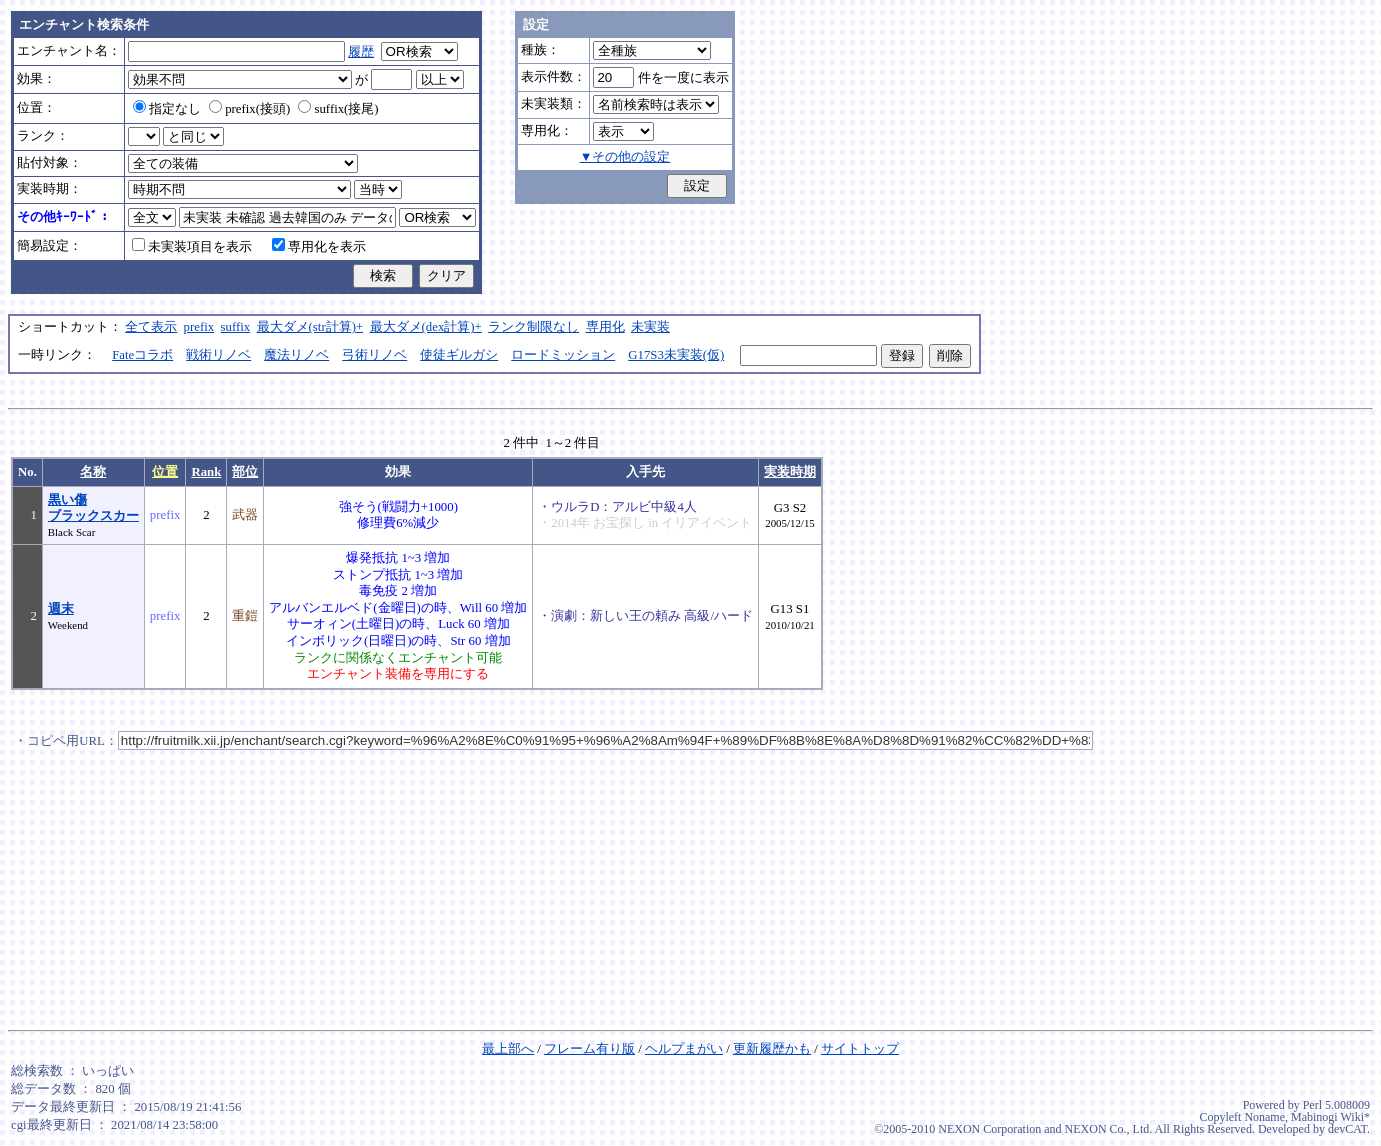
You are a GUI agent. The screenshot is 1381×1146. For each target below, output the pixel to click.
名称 (93, 472)
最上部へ (508, 1049)
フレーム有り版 (589, 1049)
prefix (199, 327)
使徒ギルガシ (459, 355)
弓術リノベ (374, 355)
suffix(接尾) (338, 109)
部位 (245, 472)
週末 (61, 609)
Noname (1264, 1117)
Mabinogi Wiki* (1330, 1117)
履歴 (361, 52)
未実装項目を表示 (192, 247)
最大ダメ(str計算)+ (310, 327)
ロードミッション (563, 355)
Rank (206, 472)
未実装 (650, 327)
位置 (165, 472)
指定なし (167, 109)
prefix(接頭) (249, 109)
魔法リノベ (296, 355)
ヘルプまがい (684, 1049)
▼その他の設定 (625, 157)
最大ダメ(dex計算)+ (426, 327)
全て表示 (151, 327)
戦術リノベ (218, 355)
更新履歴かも (772, 1049)
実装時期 (790, 472)
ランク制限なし (533, 327)
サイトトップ (860, 1049)
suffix (236, 327)
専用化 (605, 327)
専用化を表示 (319, 247)
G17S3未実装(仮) (676, 355)
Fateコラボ (142, 355)
